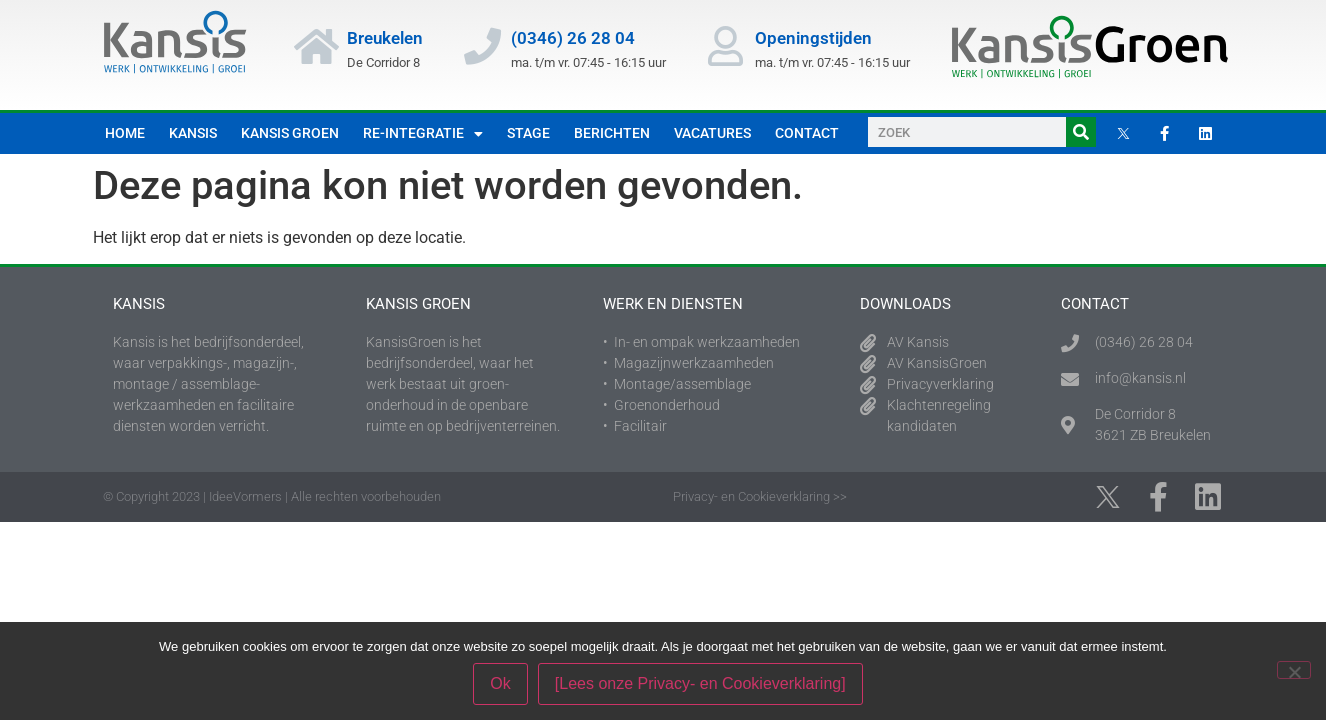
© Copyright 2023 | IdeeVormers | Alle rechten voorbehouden (272, 496)
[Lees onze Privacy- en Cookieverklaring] (700, 683)
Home (125, 133)
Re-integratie (423, 134)
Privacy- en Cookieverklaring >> (760, 496)
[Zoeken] (1081, 132)
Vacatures (712, 133)
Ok (500, 683)
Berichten (612, 133)
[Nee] (1294, 670)
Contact (807, 133)
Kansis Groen (290, 133)
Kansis (193, 133)
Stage (528, 133)
